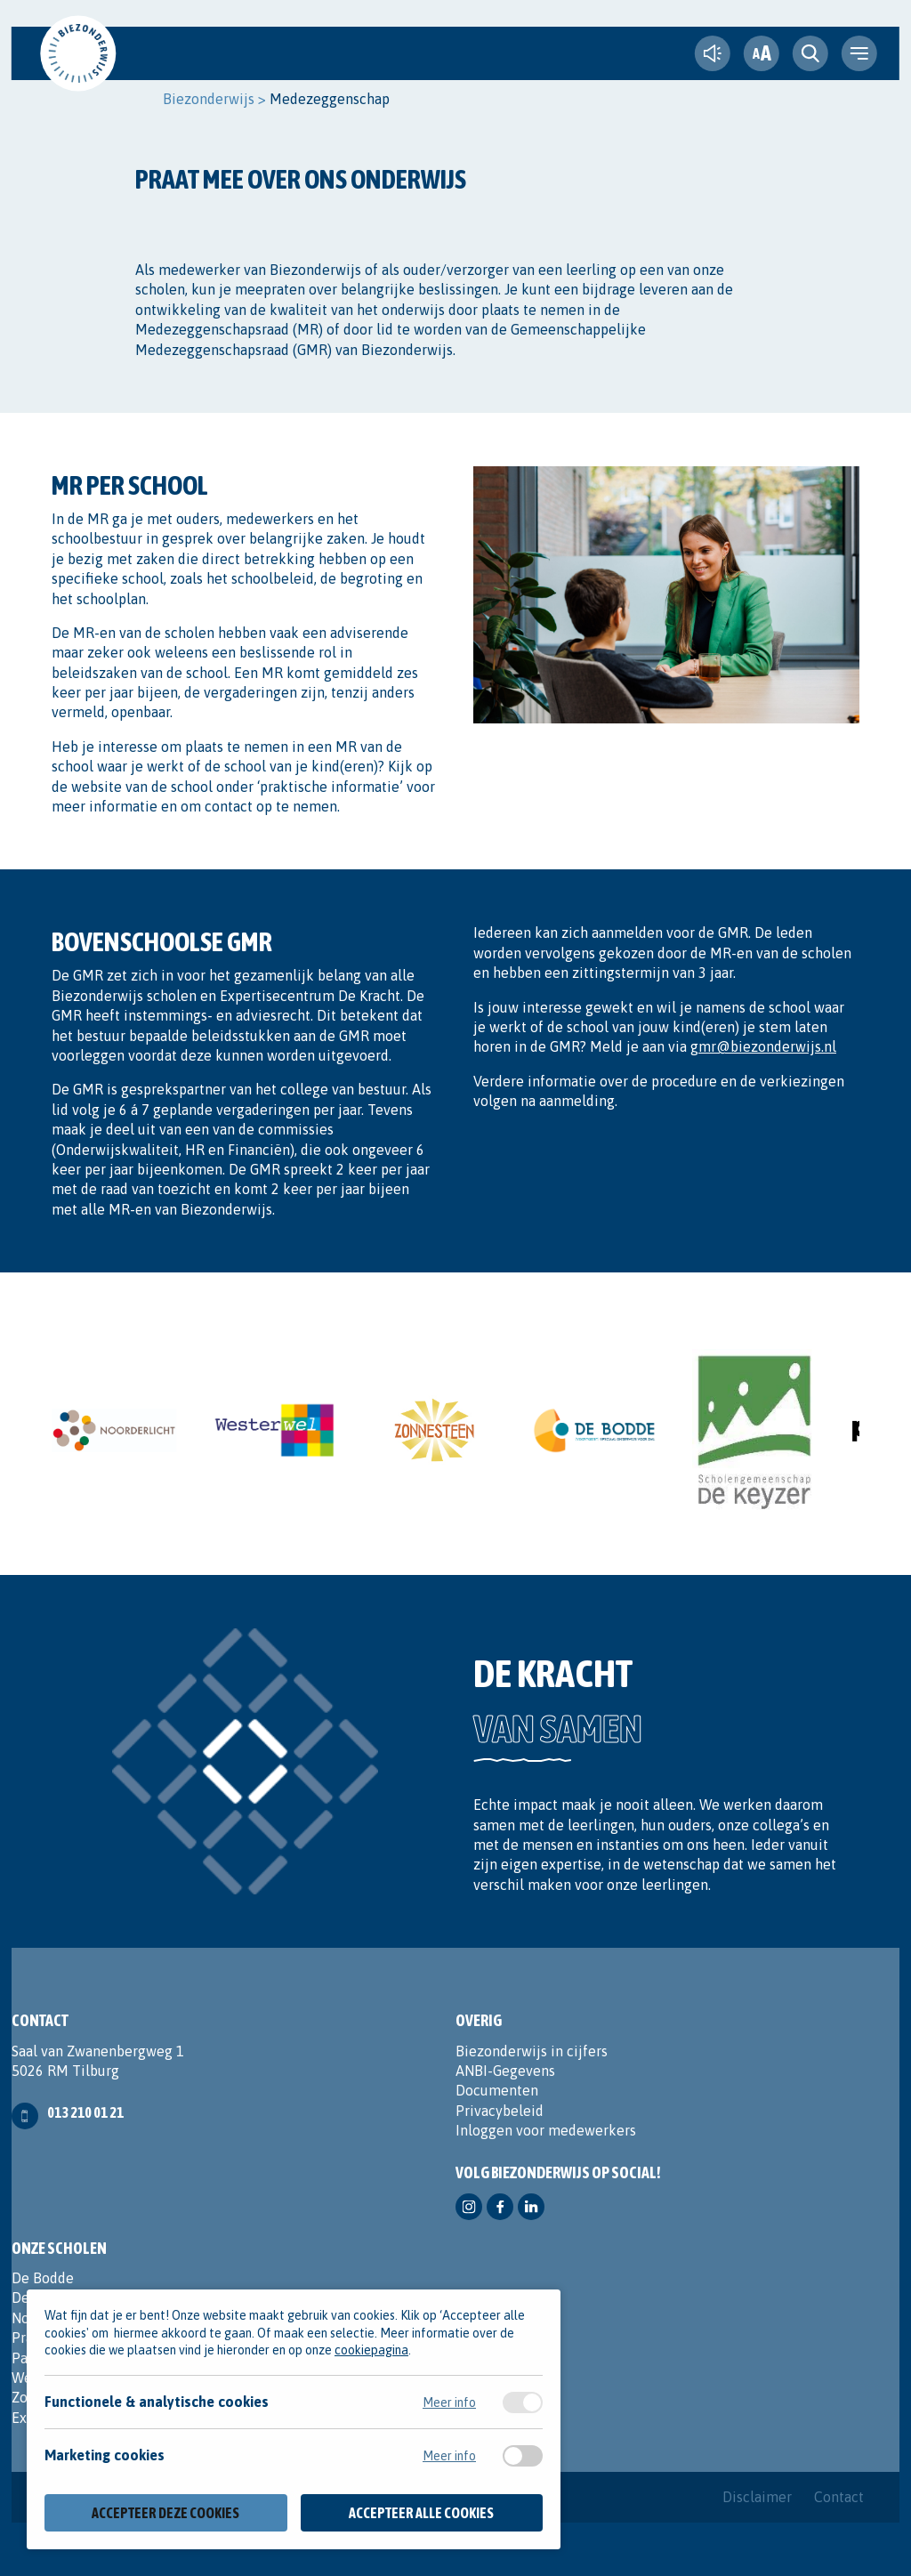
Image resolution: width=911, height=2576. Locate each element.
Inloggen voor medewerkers (546, 2130)
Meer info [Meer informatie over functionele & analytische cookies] (449, 2402)
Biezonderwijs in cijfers (532, 2051)
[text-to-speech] (712, 53)
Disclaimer (757, 2497)
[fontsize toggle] (761, 53)
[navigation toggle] (859, 53)
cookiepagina (371, 2350)
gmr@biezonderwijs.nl (763, 1046)
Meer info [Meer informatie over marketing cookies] (449, 2456)
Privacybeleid (500, 2111)
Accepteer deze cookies (165, 2513)
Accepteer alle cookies (421, 2513)
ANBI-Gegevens (505, 2071)
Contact (839, 2497)
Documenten (497, 2090)
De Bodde (43, 2278)
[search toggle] (810, 53)
